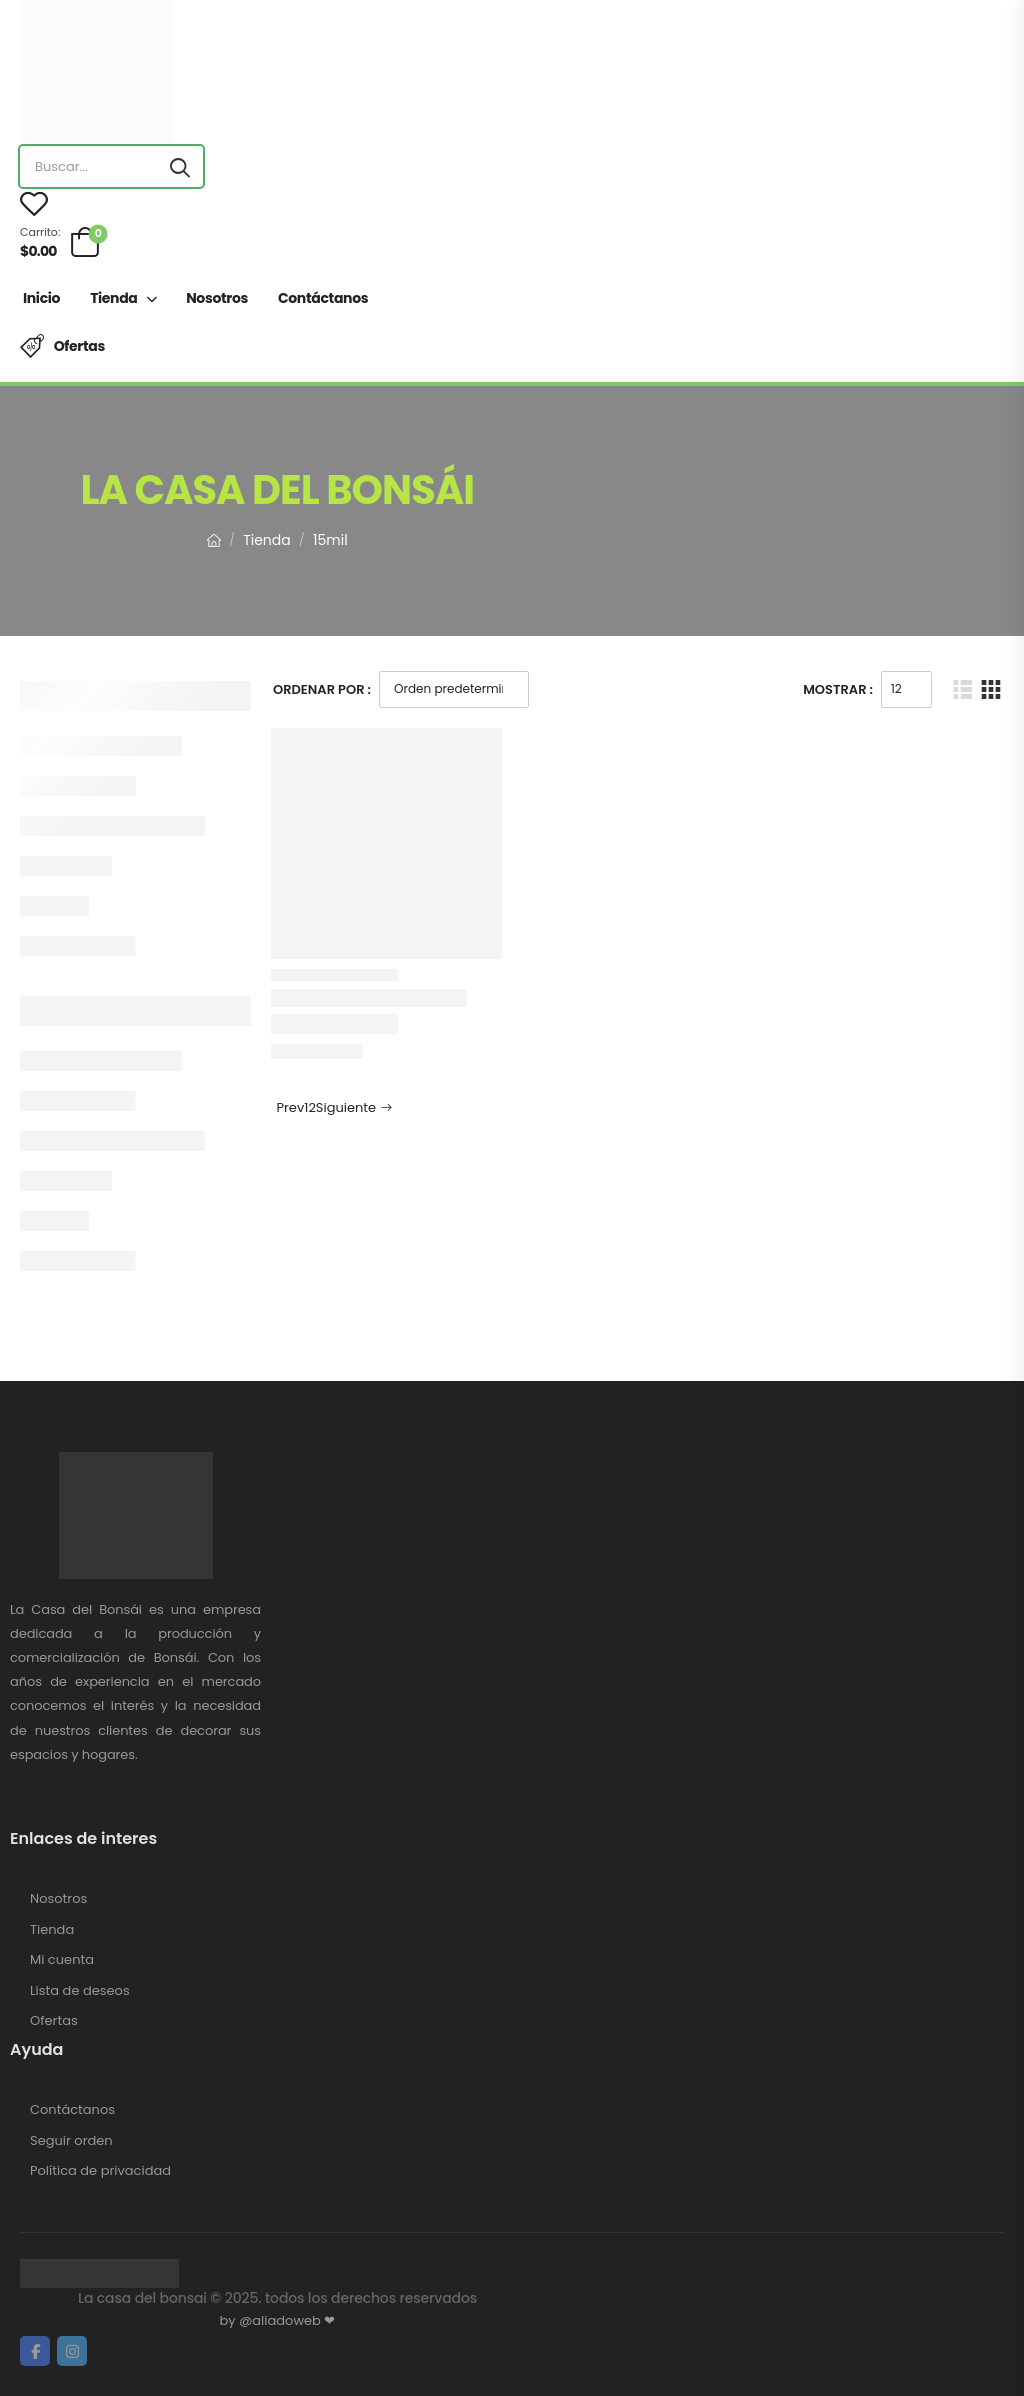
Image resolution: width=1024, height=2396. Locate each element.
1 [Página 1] (306, 1107)
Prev (288, 1107)
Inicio (41, 298)
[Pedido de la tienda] (454, 689)
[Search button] (180, 167)
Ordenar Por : (322, 689)
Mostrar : (838, 689)
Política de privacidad (100, 2171)
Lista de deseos (80, 1991)
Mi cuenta (62, 1960)
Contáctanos (323, 298)
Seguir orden (71, 2141)
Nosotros (217, 298)
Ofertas (79, 346)
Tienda (113, 298)
